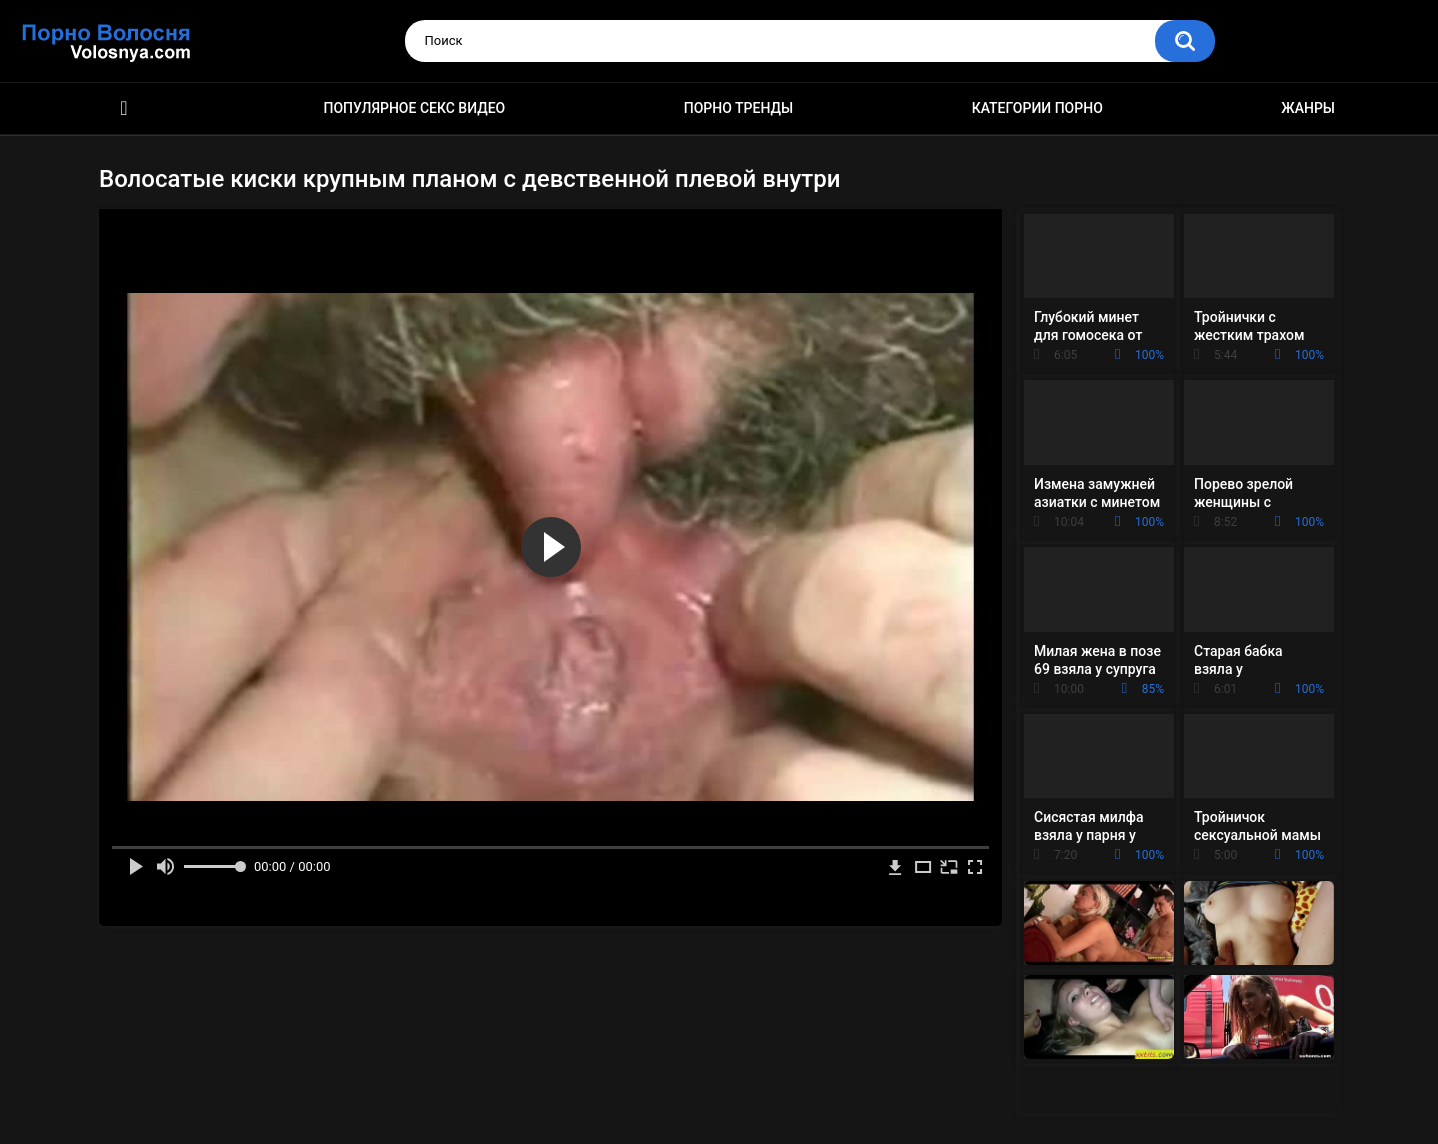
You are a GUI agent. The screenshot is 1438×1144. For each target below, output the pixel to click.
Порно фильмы (124, 108)
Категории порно (1037, 108)
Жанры (1308, 108)
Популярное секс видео (415, 108)
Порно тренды (738, 108)
